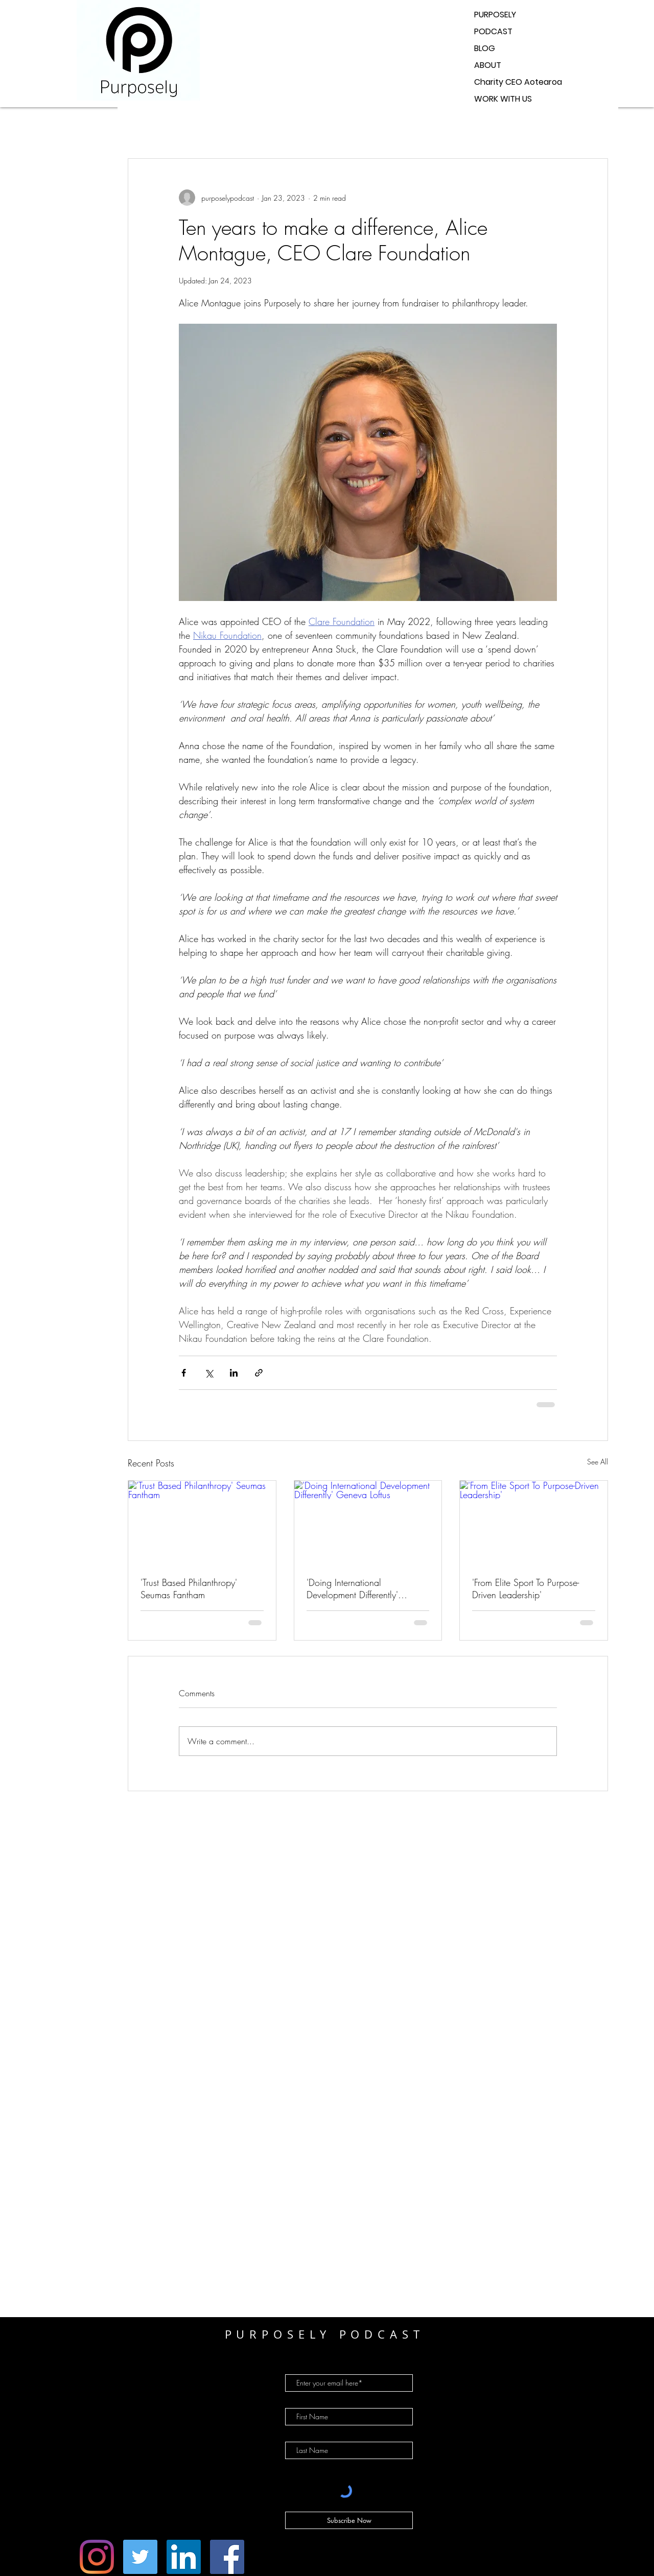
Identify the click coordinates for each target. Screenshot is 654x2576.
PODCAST (493, 31)
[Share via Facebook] (184, 1373)
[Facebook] (227, 2557)
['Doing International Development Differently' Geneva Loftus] (368, 1522)
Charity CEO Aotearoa (518, 82)
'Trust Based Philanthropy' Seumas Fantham (189, 1588)
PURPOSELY (495, 14)
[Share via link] (259, 1373)
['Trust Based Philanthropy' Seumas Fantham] (202, 1522)
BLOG (484, 48)
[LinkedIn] (184, 2557)
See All (597, 1461)
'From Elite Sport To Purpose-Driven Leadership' (525, 1588)
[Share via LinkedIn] (234, 1373)
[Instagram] (97, 2557)
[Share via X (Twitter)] (209, 1373)
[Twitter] (140, 2557)
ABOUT (487, 65)
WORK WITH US (503, 99)
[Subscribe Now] (349, 2520)
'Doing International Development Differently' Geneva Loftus (352, 1588)
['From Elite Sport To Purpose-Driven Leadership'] (534, 1522)
